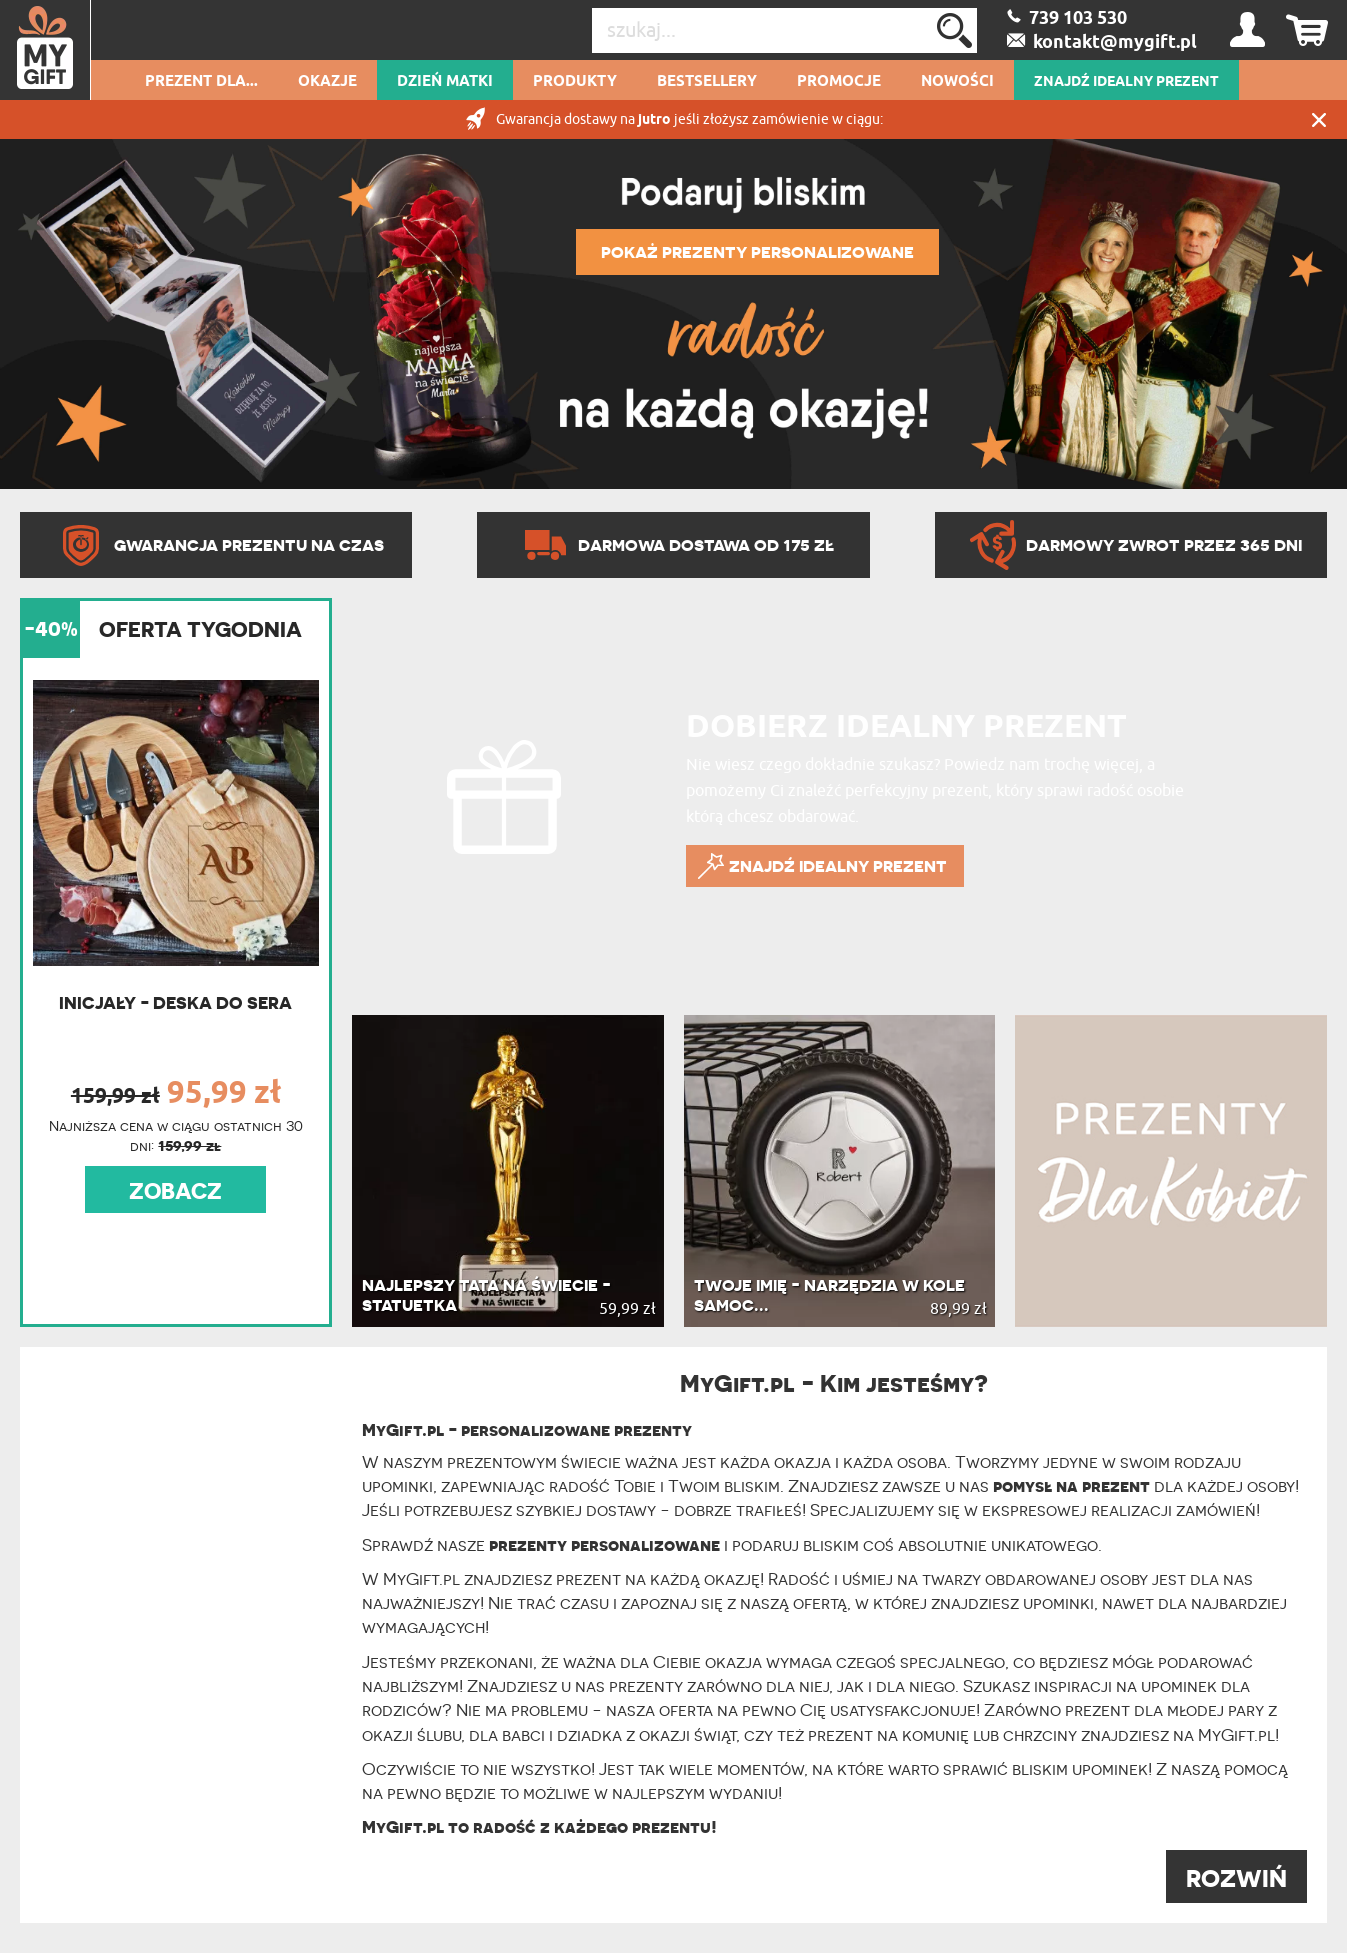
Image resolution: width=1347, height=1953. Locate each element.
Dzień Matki (445, 82)
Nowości (957, 82)
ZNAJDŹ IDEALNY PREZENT (1126, 82)
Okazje (327, 82)
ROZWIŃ (1236, 1878)
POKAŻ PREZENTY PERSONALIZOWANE (757, 252)
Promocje (839, 82)
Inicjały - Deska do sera (175, 1002)
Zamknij (1319, 119)
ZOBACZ (175, 1191)
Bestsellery (707, 82)
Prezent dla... (201, 82)
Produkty (575, 82)
